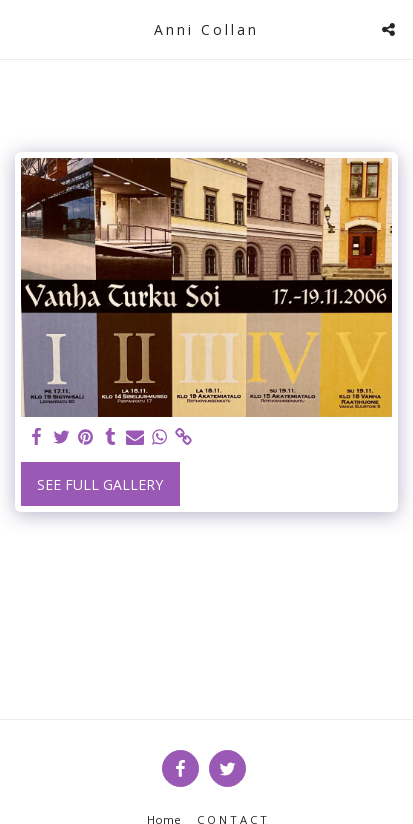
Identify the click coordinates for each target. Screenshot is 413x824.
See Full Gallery (100, 484)
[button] (22, 28)
